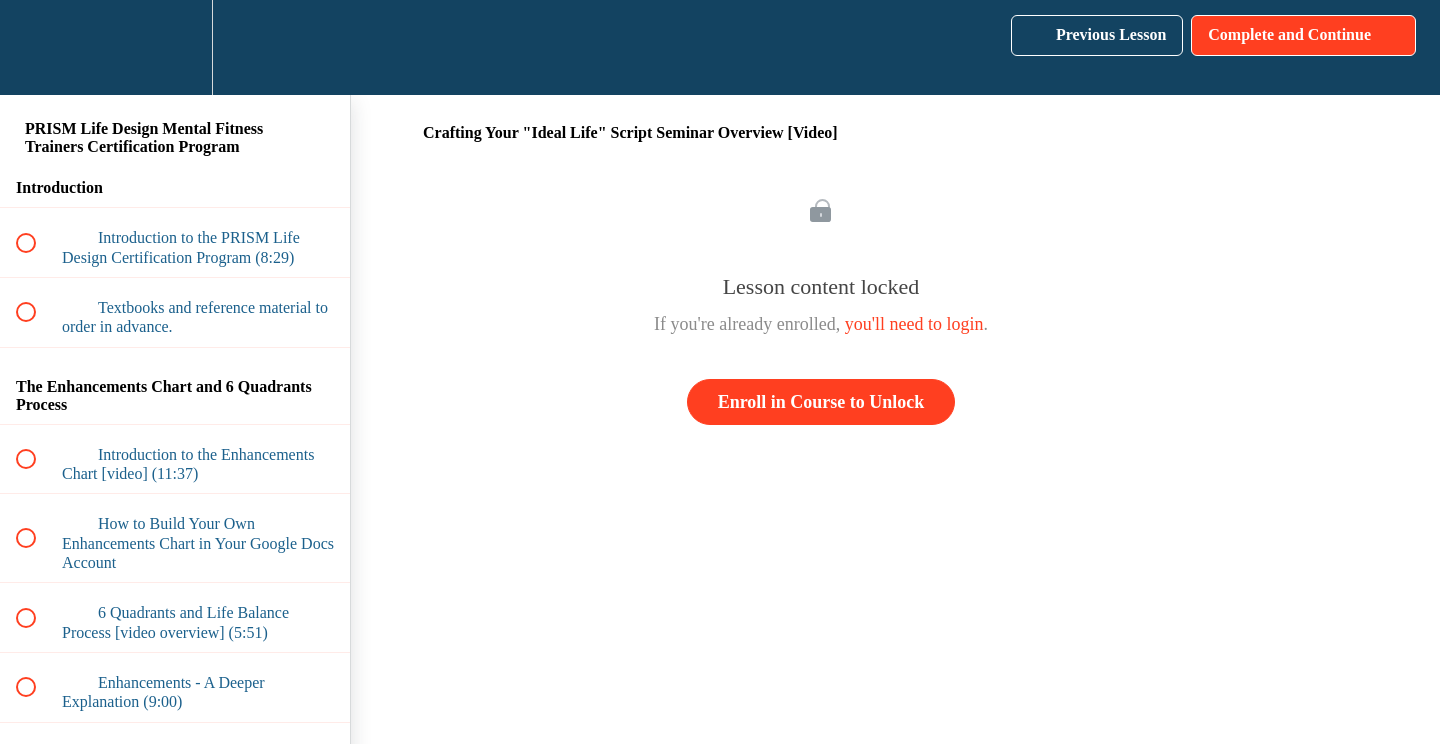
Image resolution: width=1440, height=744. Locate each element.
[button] (37, 47)
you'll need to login (914, 324)
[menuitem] (175, 47)
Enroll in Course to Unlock (821, 402)
